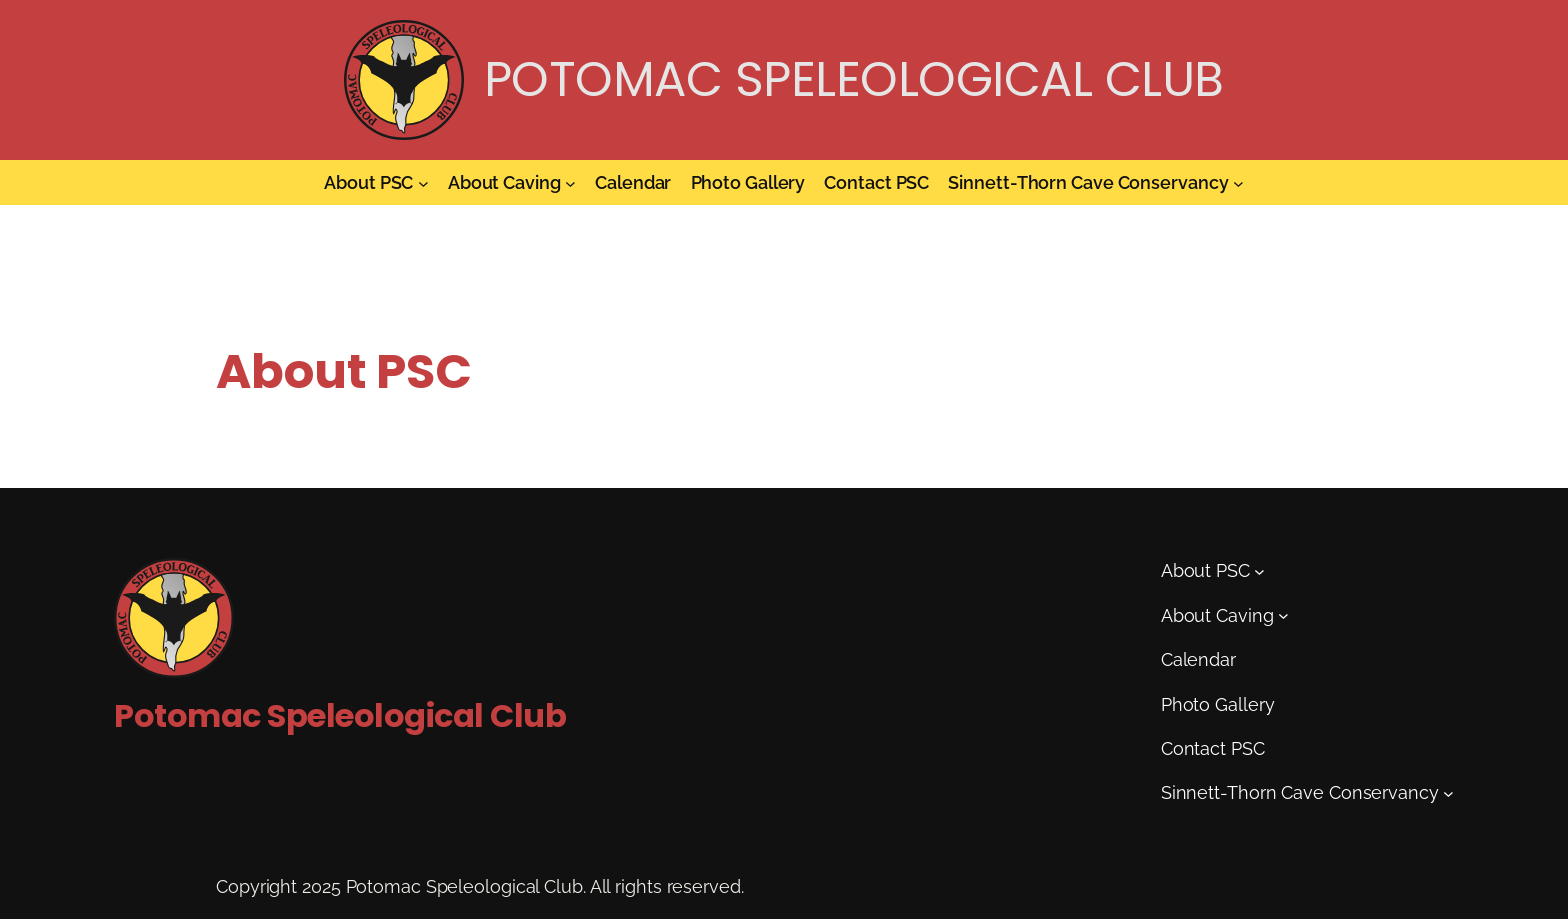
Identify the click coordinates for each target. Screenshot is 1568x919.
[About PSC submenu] (423, 182)
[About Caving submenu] (570, 182)
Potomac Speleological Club (854, 79)
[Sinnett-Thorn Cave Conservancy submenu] (1238, 182)
